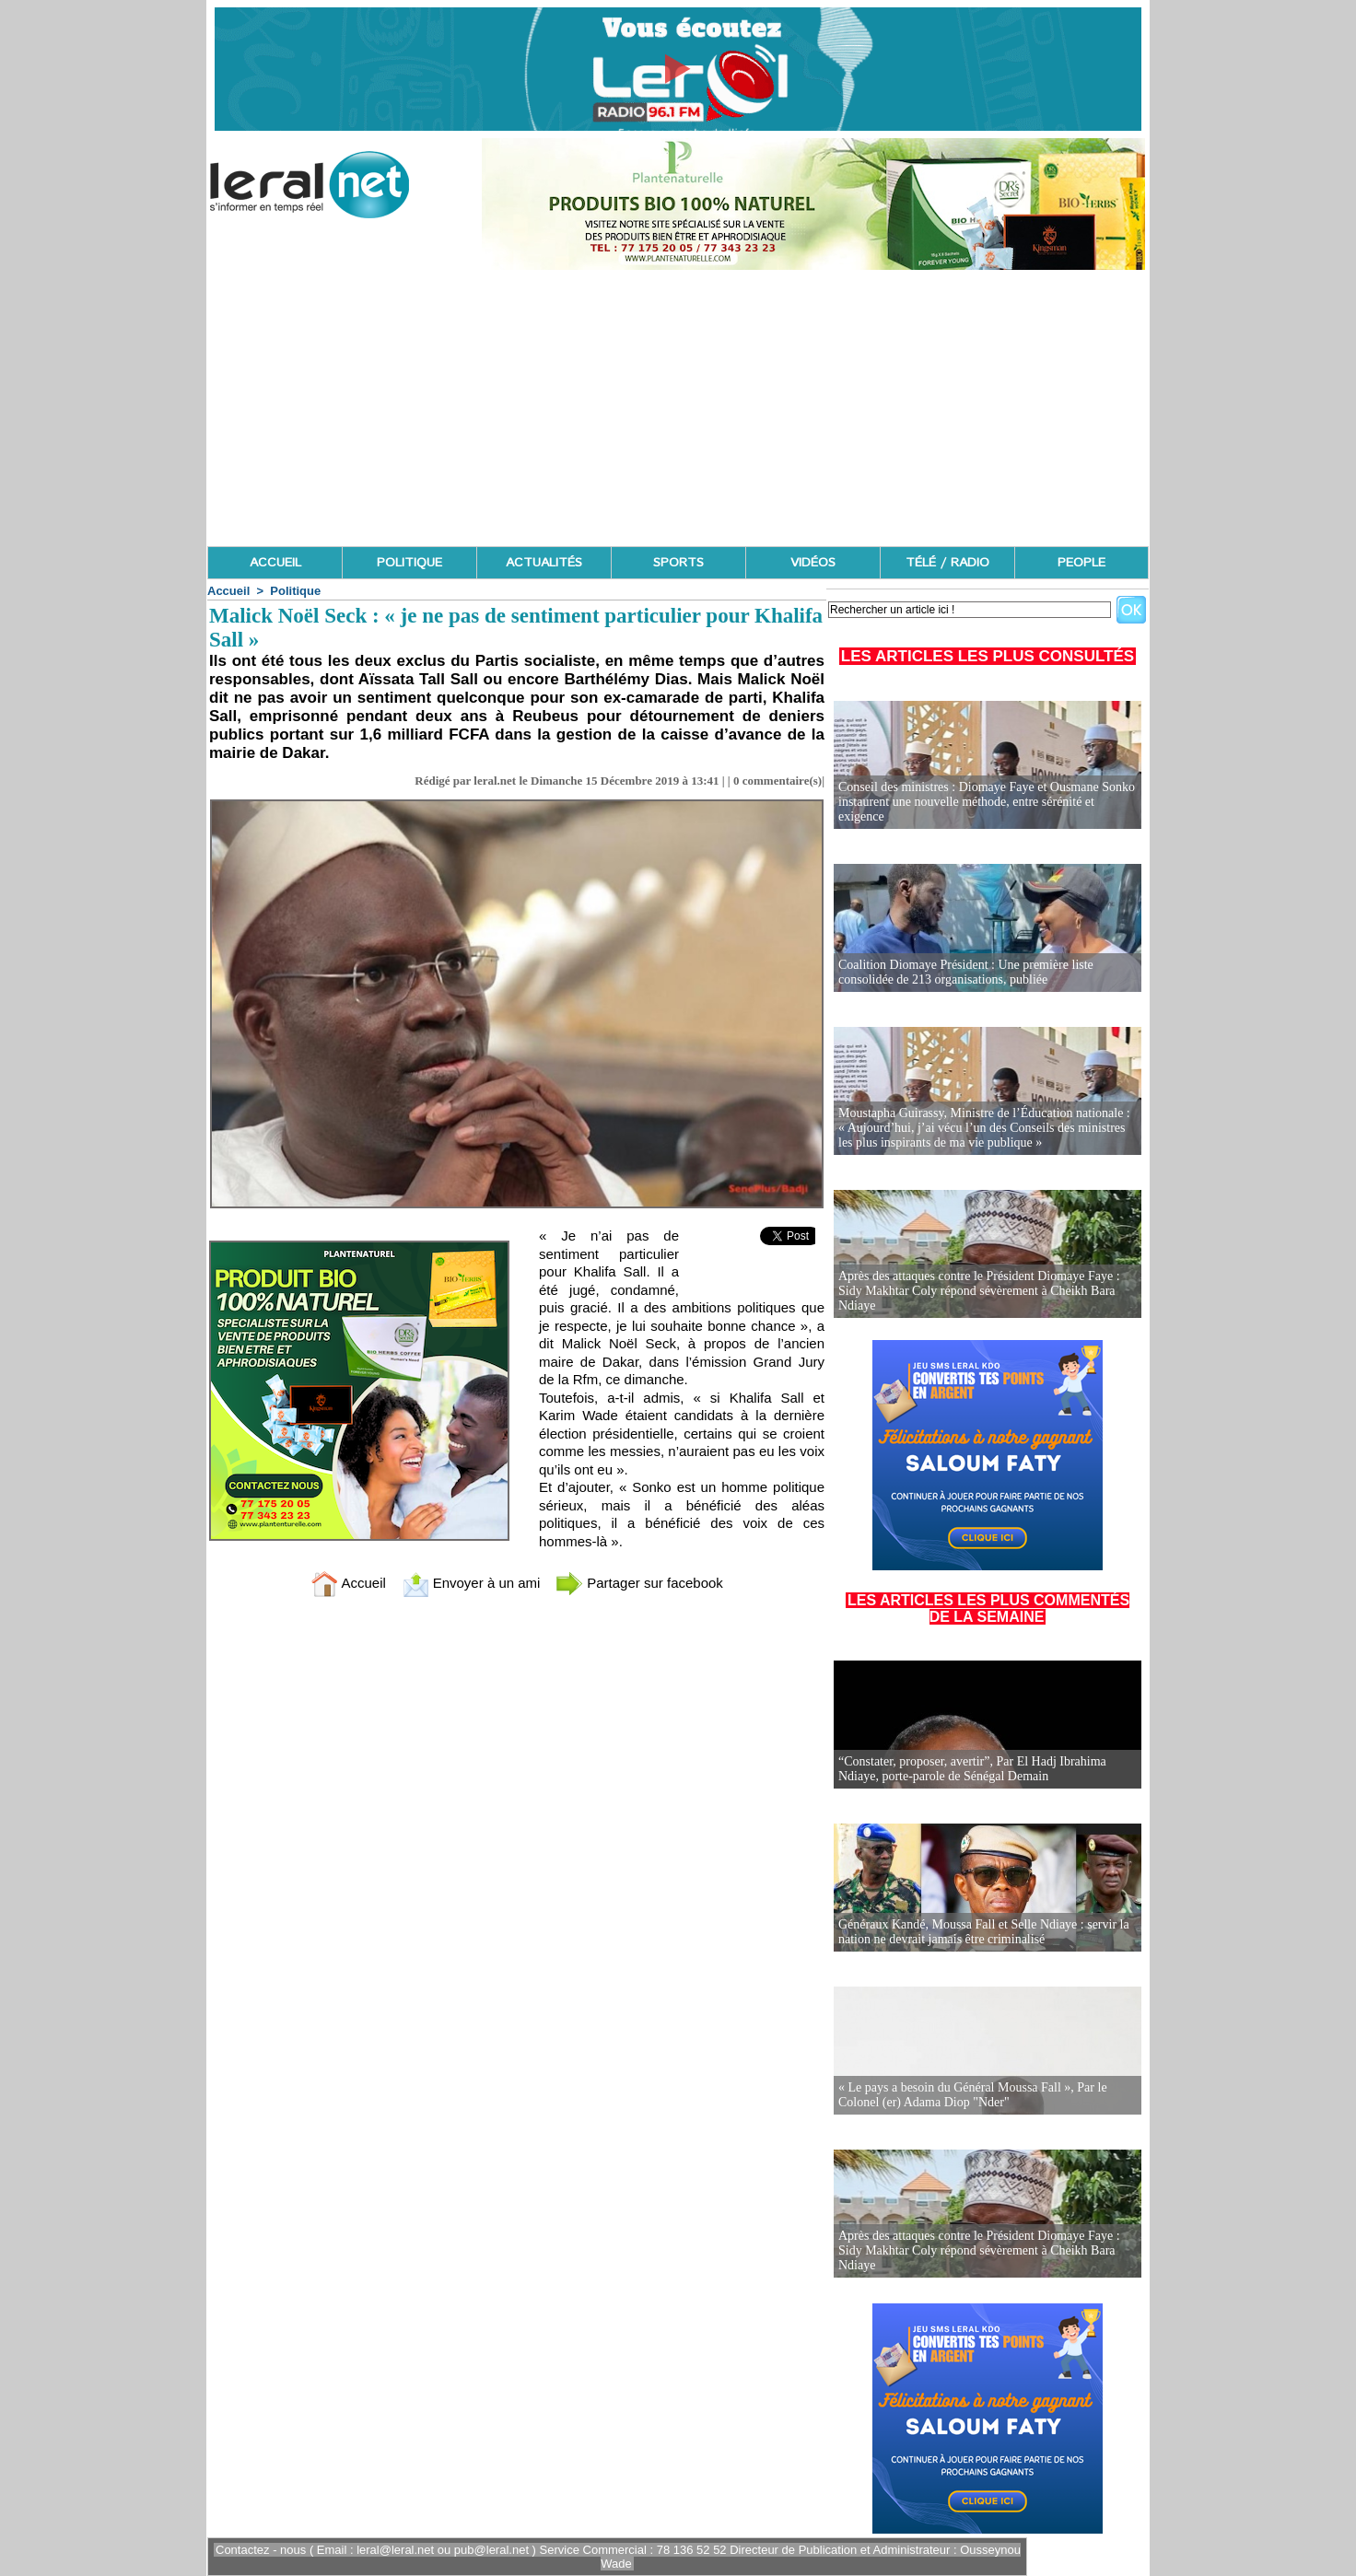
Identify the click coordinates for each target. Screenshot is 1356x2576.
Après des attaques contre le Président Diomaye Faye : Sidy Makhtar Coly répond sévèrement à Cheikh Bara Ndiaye (979, 1290)
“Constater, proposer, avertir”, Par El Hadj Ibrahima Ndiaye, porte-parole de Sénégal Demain (972, 1768)
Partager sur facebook (639, 1583)
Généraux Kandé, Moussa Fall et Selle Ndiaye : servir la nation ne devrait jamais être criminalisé (983, 1931)
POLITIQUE (409, 563)
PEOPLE (1081, 563)
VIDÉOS (813, 563)
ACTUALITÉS (544, 563)
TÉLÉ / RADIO (947, 563)
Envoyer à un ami (471, 1583)
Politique (295, 591)
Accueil (228, 591)
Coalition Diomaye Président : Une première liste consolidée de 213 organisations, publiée (965, 972)
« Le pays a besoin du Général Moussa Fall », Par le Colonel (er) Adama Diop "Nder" (972, 2095)
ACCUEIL (275, 563)
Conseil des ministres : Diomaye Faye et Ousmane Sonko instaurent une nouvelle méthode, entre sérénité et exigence (986, 801)
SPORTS (678, 563)
